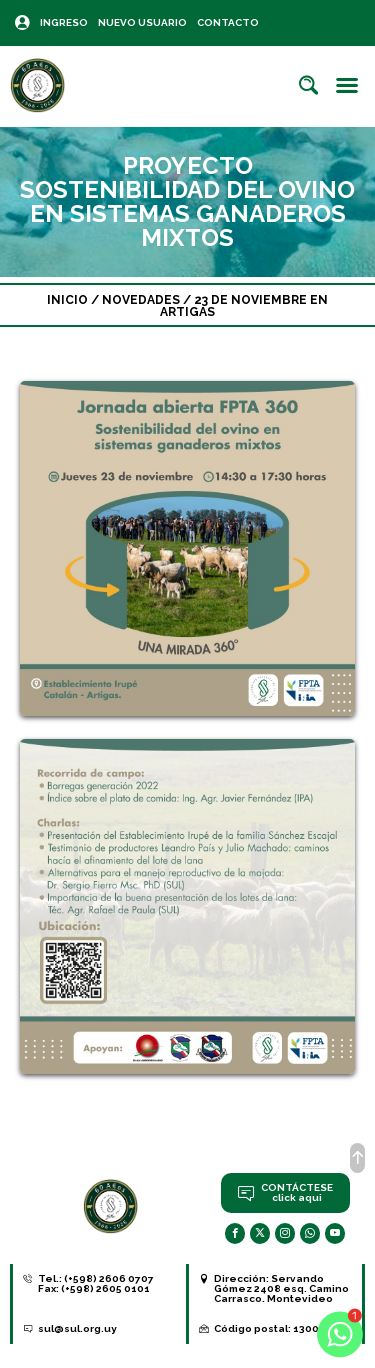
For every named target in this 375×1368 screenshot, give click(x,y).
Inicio (67, 300)
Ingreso (64, 22)
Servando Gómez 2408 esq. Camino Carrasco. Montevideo (281, 1288)
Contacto (228, 22)
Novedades (141, 300)
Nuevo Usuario (142, 22)
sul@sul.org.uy (77, 1328)
